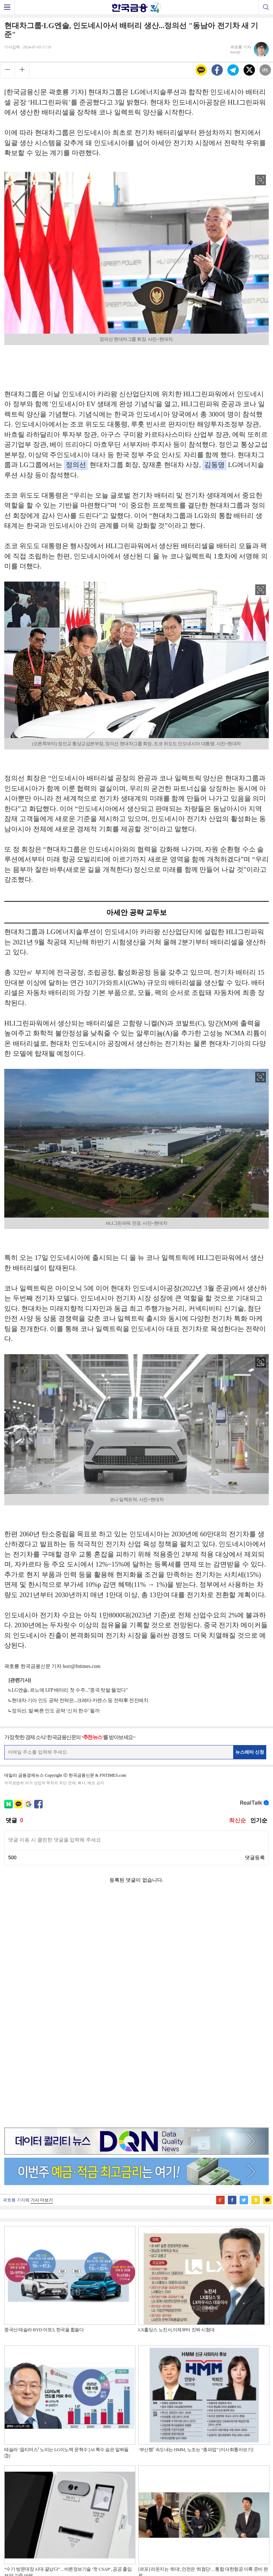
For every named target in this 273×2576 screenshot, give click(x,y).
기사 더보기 (42, 1974)
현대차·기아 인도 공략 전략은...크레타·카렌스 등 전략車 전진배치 (80, 1700)
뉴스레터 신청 (249, 1752)
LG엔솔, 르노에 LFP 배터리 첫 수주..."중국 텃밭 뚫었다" (70, 1690)
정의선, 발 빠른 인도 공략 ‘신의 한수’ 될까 (56, 1710)
